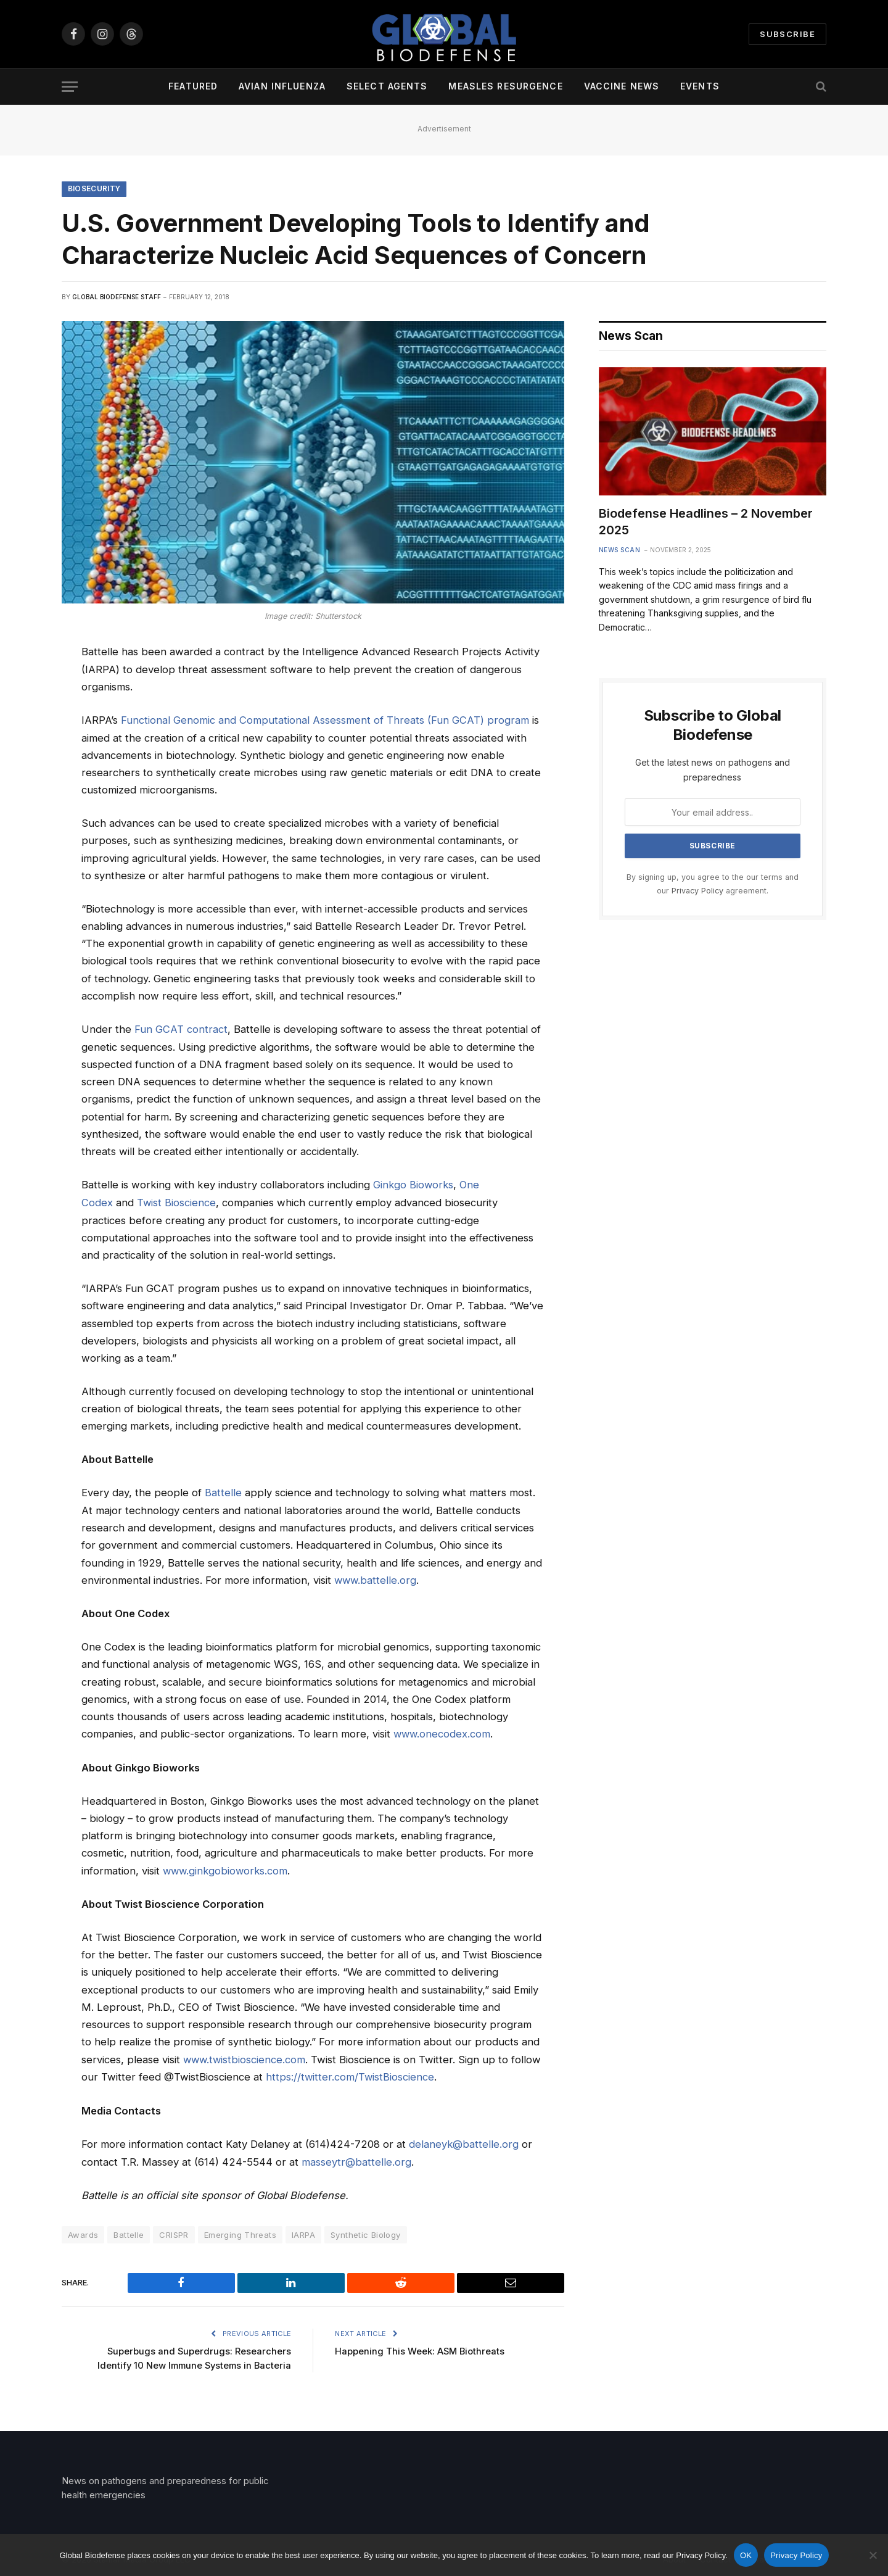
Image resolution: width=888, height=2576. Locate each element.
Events (700, 86)
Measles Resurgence (505, 86)
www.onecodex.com (442, 1732)
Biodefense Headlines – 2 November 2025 (706, 522)
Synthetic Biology (366, 2230)
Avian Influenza (282, 86)
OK (746, 2555)
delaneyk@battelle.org (464, 2140)
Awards (83, 2230)
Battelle (223, 1491)
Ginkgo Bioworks (414, 1184)
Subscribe (787, 34)
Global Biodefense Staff (116, 297)
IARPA (303, 2230)
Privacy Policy (697, 891)
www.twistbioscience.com (245, 2056)
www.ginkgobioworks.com (227, 1868)
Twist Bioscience (176, 1202)
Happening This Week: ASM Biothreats (420, 2346)
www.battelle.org (376, 1578)
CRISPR (173, 2230)
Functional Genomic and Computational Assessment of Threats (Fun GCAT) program (325, 720)
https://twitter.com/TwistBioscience (350, 2074)
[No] (872, 2555)
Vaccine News (621, 86)
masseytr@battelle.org (356, 2157)
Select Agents (387, 86)
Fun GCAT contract (181, 1029)
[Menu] (70, 87)
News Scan (620, 550)
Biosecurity (94, 189)
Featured (193, 86)
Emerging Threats (240, 2230)
